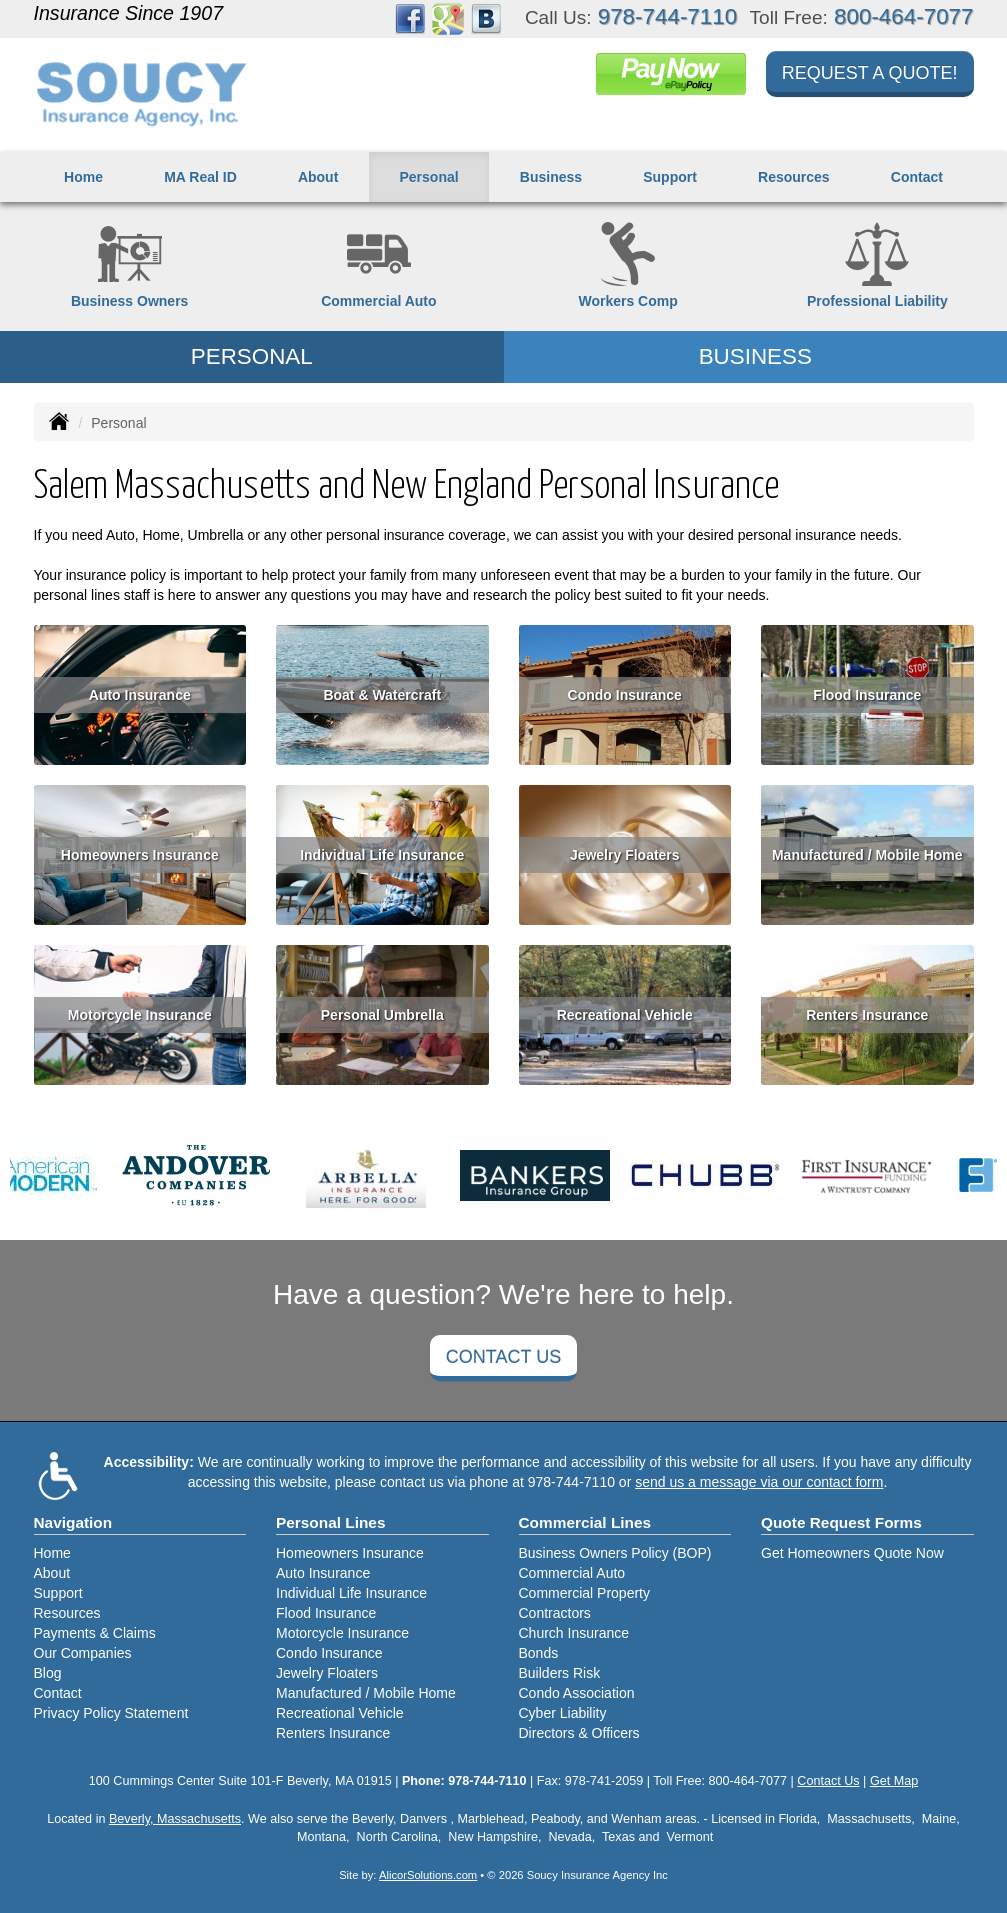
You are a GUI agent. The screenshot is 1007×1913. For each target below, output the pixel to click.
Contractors (555, 1613)
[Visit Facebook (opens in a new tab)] (410, 18)
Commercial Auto (572, 1573)
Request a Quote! (870, 73)
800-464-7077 (903, 16)
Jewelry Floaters (625, 855)
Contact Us (503, 1357)
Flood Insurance (867, 695)
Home (83, 177)
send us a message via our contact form (759, 1482)
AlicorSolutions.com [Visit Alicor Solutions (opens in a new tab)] (428, 1875)
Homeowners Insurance (140, 855)
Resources (67, 1613)
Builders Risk (560, 1673)
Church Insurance (574, 1633)
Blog (48, 1673)
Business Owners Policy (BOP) (615, 1553)
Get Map (894, 1781)
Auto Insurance (140, 695)
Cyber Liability (563, 1713)
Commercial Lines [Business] (585, 1522)
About (318, 177)
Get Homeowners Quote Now (852, 1553)
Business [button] (551, 177)
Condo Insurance (625, 695)
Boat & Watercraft (382, 695)
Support (58, 1593)
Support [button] (670, 177)
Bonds (539, 1653)
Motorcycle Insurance (140, 1015)
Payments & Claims (95, 1633)
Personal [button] (429, 177)
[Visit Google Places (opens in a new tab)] (448, 18)
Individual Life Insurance (382, 855)
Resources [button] (794, 177)
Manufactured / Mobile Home (867, 855)
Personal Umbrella (382, 1015)
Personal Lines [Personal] (331, 1522)
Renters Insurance (867, 1015)
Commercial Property (584, 1593)
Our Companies (83, 1653)
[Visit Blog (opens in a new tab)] (486, 18)
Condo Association (577, 1693)
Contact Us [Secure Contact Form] (828, 1781)
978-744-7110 (667, 16)
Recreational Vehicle (625, 1015)
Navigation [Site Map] (73, 1522)
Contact (917, 177)
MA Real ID (200, 177)
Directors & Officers (579, 1733)
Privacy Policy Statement (111, 1713)
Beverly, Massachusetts (175, 1819)
